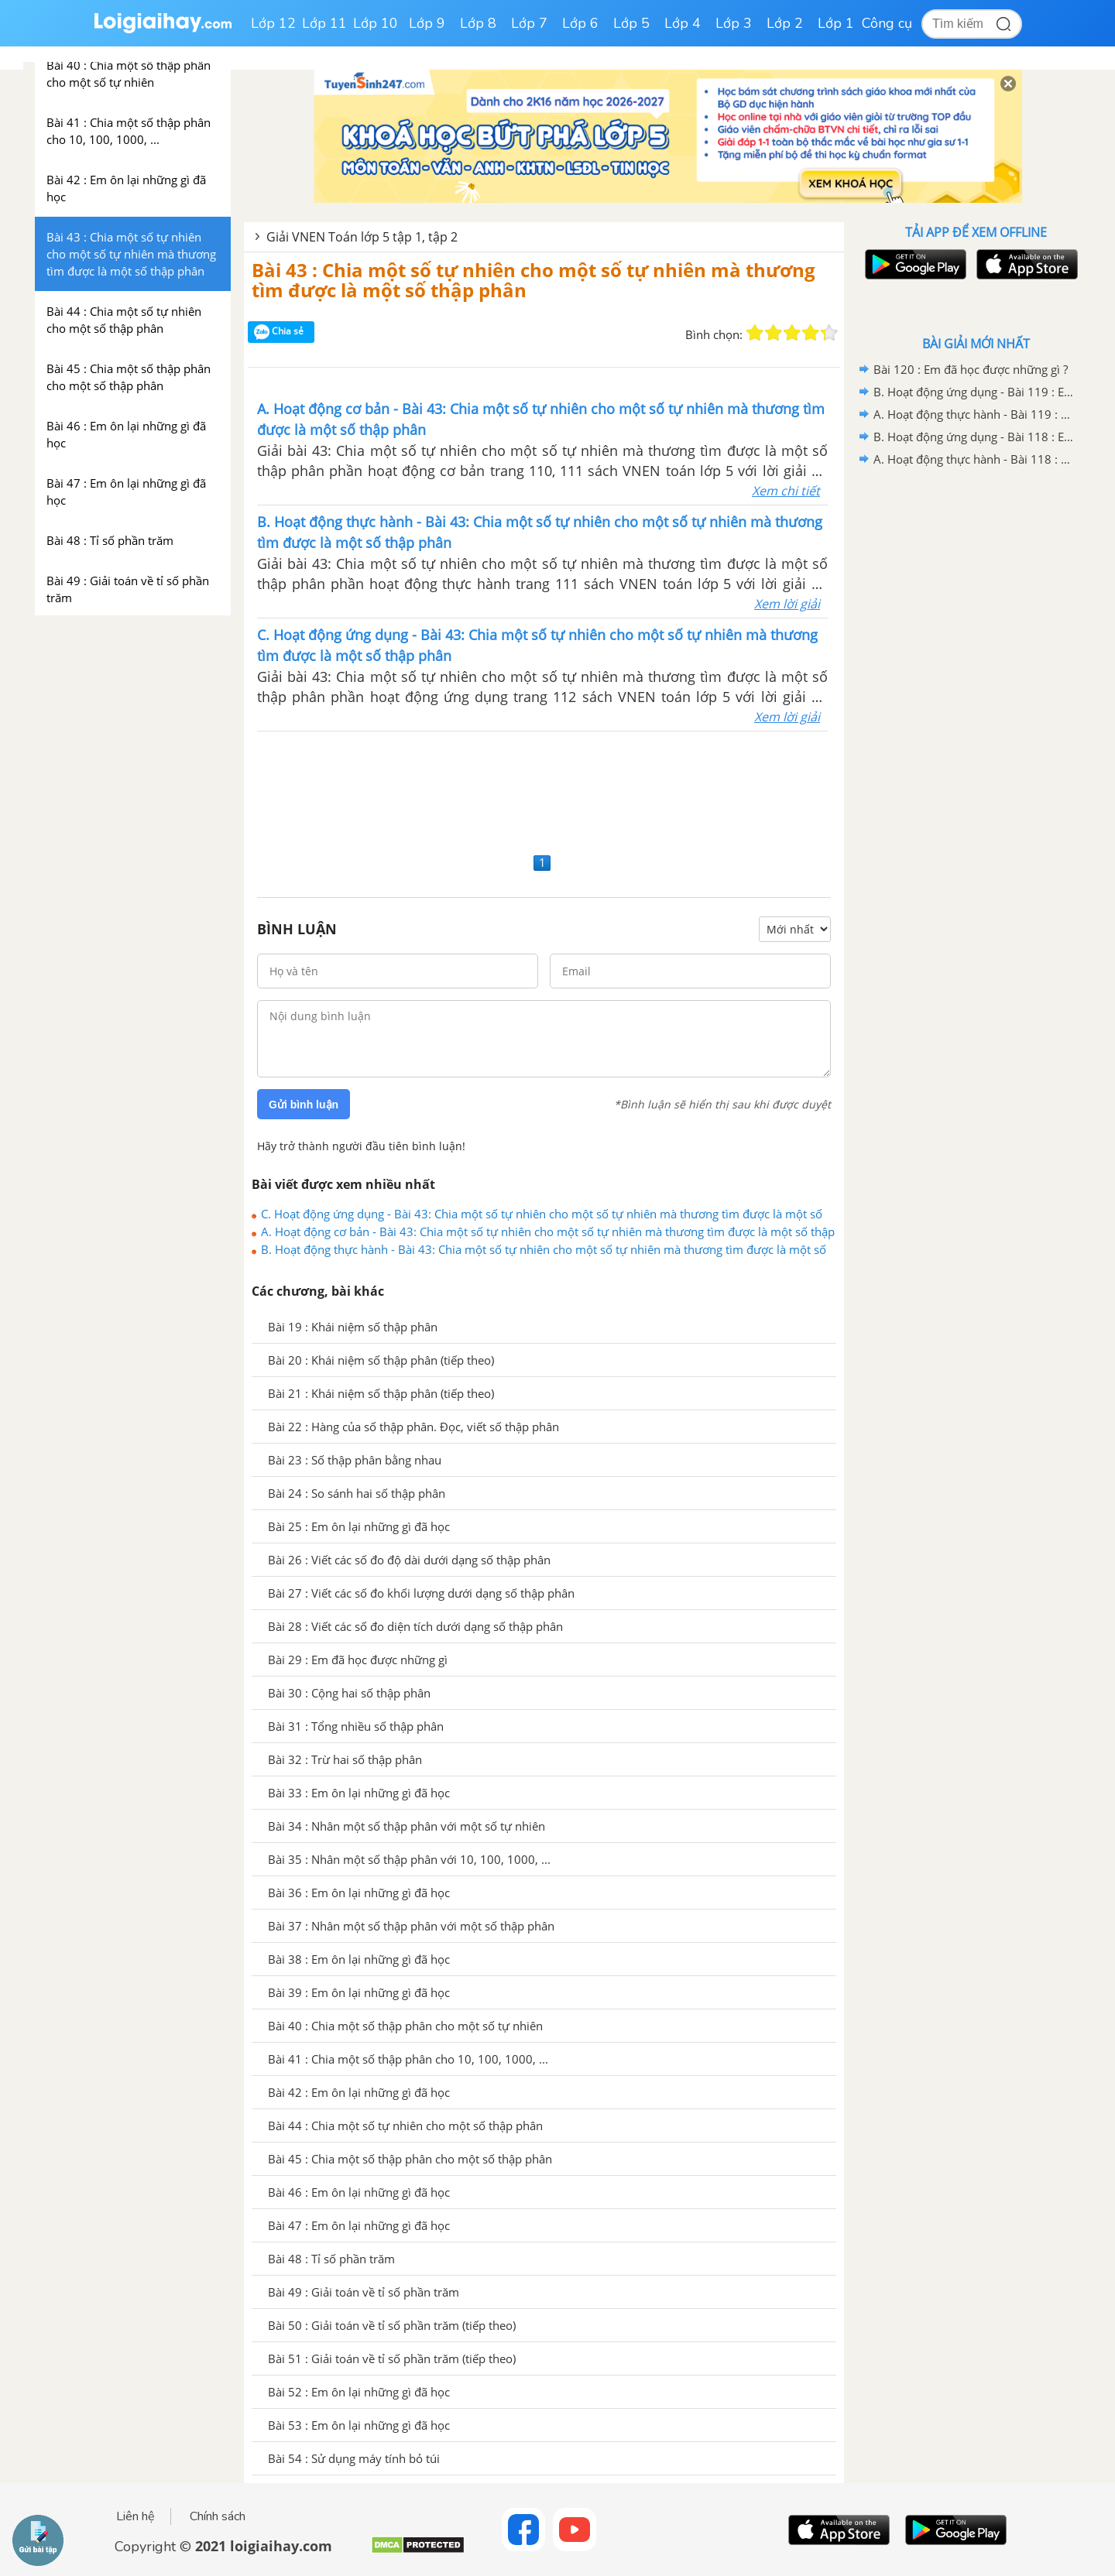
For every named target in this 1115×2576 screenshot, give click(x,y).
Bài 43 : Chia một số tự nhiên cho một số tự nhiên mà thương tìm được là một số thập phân (533, 280)
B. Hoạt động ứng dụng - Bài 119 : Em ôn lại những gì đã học (973, 391)
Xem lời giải (787, 603)
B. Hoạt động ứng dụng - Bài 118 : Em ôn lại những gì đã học (973, 436)
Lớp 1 (836, 23)
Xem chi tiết (786, 490)
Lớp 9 (427, 23)
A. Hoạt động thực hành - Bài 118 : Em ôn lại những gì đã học (973, 459)
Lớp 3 (733, 23)
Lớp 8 (478, 23)
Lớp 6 (580, 23)
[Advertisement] (544, 790)
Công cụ (887, 23)
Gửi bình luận (303, 1104)
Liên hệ (135, 2516)
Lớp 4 (682, 23)
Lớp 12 (273, 23)
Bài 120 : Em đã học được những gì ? (970, 369)
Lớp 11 (324, 23)
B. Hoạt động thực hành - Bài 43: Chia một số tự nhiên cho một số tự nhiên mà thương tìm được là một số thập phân (543, 1249)
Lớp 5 (631, 23)
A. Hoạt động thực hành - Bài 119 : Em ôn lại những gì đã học (973, 414)
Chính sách (217, 2516)
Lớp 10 (375, 23)
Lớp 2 (785, 23)
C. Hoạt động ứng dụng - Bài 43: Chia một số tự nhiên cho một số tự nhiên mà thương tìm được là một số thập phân (541, 1213)
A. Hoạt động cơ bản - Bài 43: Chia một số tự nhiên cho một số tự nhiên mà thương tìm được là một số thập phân (548, 1231)
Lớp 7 (529, 23)
